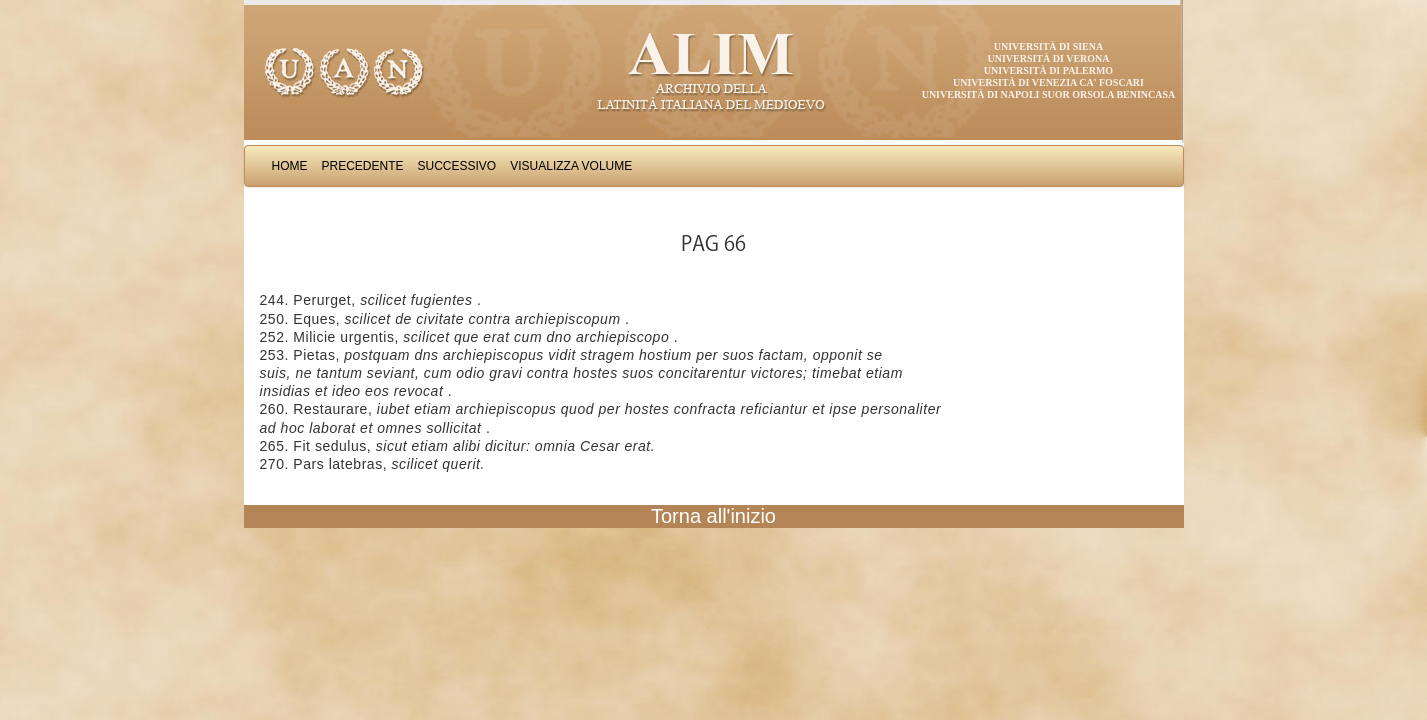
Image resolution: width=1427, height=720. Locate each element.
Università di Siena (1048, 46)
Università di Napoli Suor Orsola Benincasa (1049, 94)
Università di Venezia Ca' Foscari (1048, 82)
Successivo (457, 166)
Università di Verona (1048, 58)
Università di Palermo (1048, 70)
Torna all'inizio (713, 516)
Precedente (363, 166)
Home (290, 166)
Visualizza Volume (571, 166)
